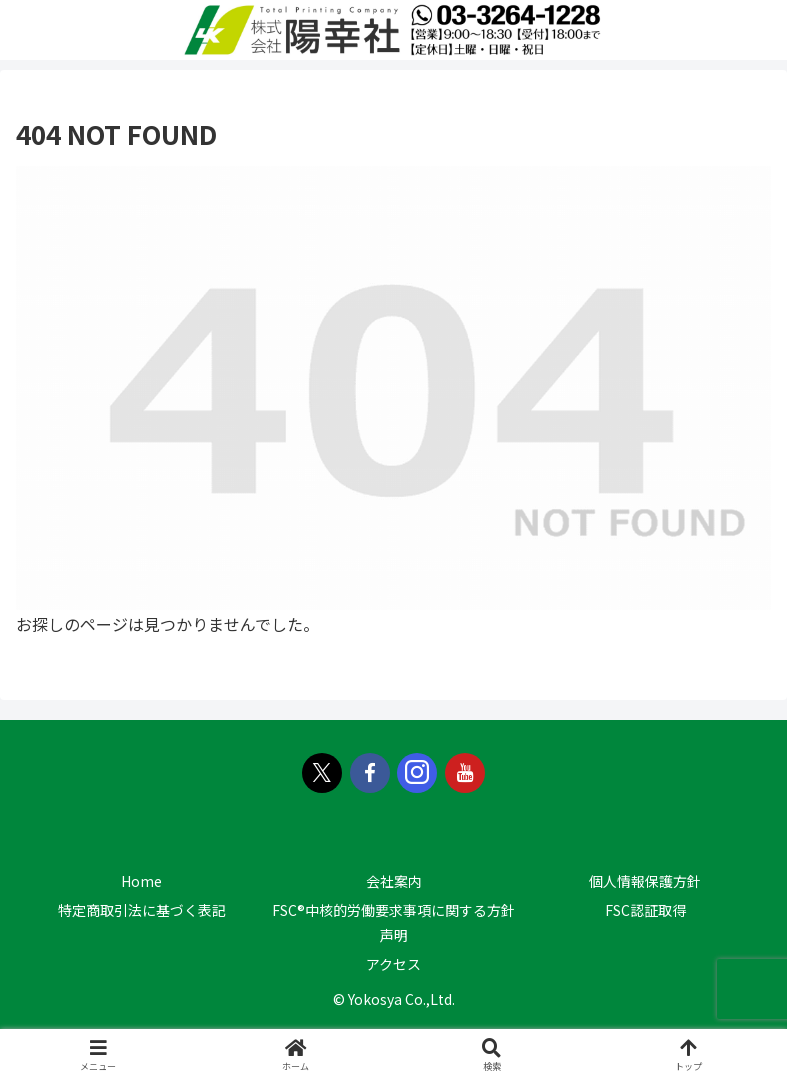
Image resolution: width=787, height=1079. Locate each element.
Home (141, 881)
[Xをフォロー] (322, 773)
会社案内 (394, 881)
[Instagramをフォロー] (417, 773)
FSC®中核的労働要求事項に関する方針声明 (393, 922)
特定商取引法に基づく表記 (142, 910)
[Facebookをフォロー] (370, 773)
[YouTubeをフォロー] (465, 773)
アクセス (393, 964)
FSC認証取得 (645, 910)
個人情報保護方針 (645, 881)
